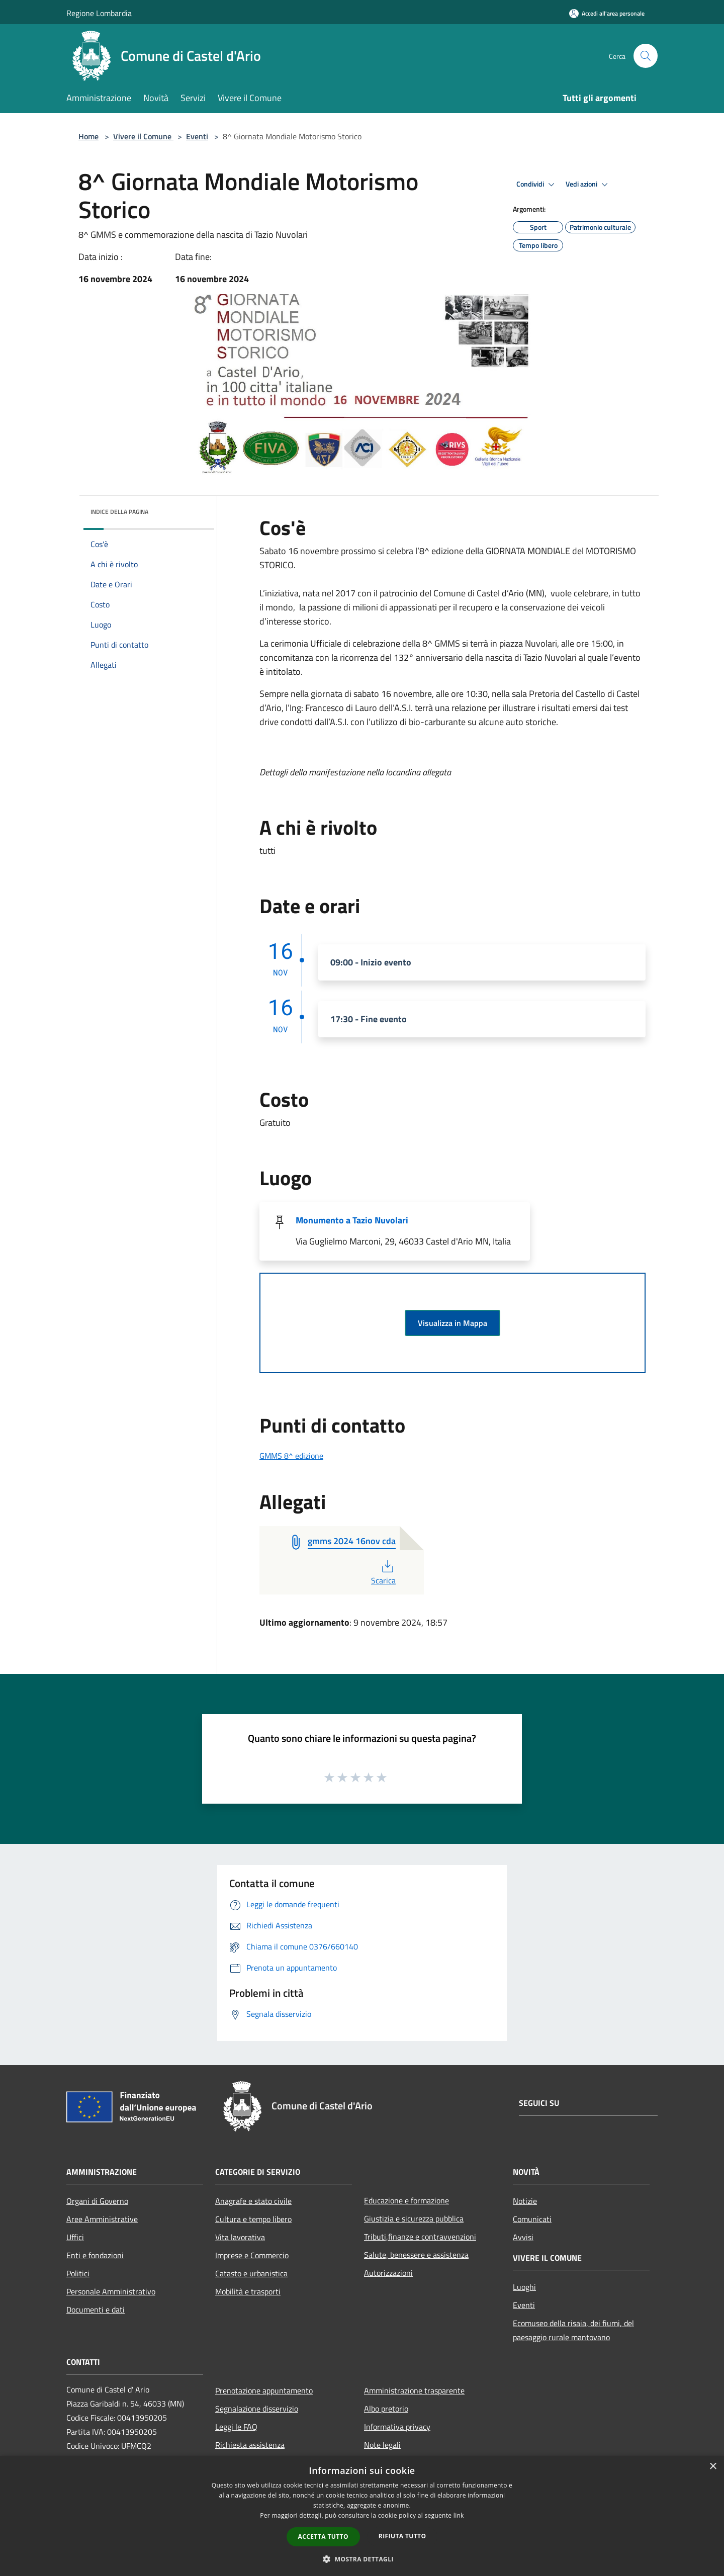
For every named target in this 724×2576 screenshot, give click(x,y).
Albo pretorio (386, 2409)
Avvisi (523, 2237)
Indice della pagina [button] (119, 511)
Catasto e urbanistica (251, 2273)
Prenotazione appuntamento (264, 2390)
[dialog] (362, 2516)
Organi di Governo (97, 2201)
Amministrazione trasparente (414, 2390)
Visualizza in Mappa (452, 1323)
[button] (362, 2559)
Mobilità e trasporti (248, 2291)
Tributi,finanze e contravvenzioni (420, 2237)
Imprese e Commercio (252, 2255)
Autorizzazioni (388, 2273)
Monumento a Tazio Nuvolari (352, 1220)
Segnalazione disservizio (256, 2409)
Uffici (75, 2237)
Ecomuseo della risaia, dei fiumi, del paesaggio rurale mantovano (573, 2330)
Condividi (537, 185)
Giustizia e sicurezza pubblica (414, 2218)
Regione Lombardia (99, 13)
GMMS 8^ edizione (291, 1456)
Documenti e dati (95, 2309)
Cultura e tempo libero (253, 2219)
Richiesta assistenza (250, 2445)
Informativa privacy (397, 2427)
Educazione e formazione (406, 2200)
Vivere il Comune (143, 136)
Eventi (197, 136)
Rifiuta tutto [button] (402, 2536)
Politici (77, 2273)
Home (88, 136)
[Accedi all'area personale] (607, 13)
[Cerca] (646, 56)
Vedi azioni (588, 185)
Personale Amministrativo (110, 2291)
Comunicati (532, 2219)
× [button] (712, 2466)
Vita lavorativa (240, 2237)
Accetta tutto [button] (323, 2536)
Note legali (382, 2445)
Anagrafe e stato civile (253, 2201)
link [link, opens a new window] (459, 2515)
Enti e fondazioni (95, 2255)
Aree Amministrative (102, 2219)
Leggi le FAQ (236, 2427)
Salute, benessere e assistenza (416, 2255)
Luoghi (524, 2287)
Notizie (525, 2201)
